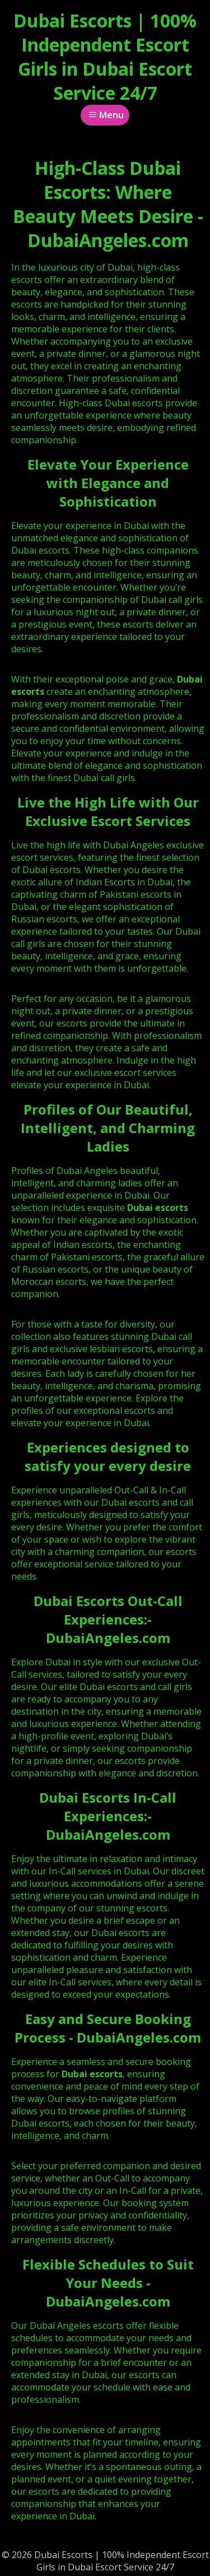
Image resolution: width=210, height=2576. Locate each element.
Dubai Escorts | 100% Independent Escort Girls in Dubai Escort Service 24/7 (105, 56)
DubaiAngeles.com (108, 1637)
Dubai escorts (157, 1207)
